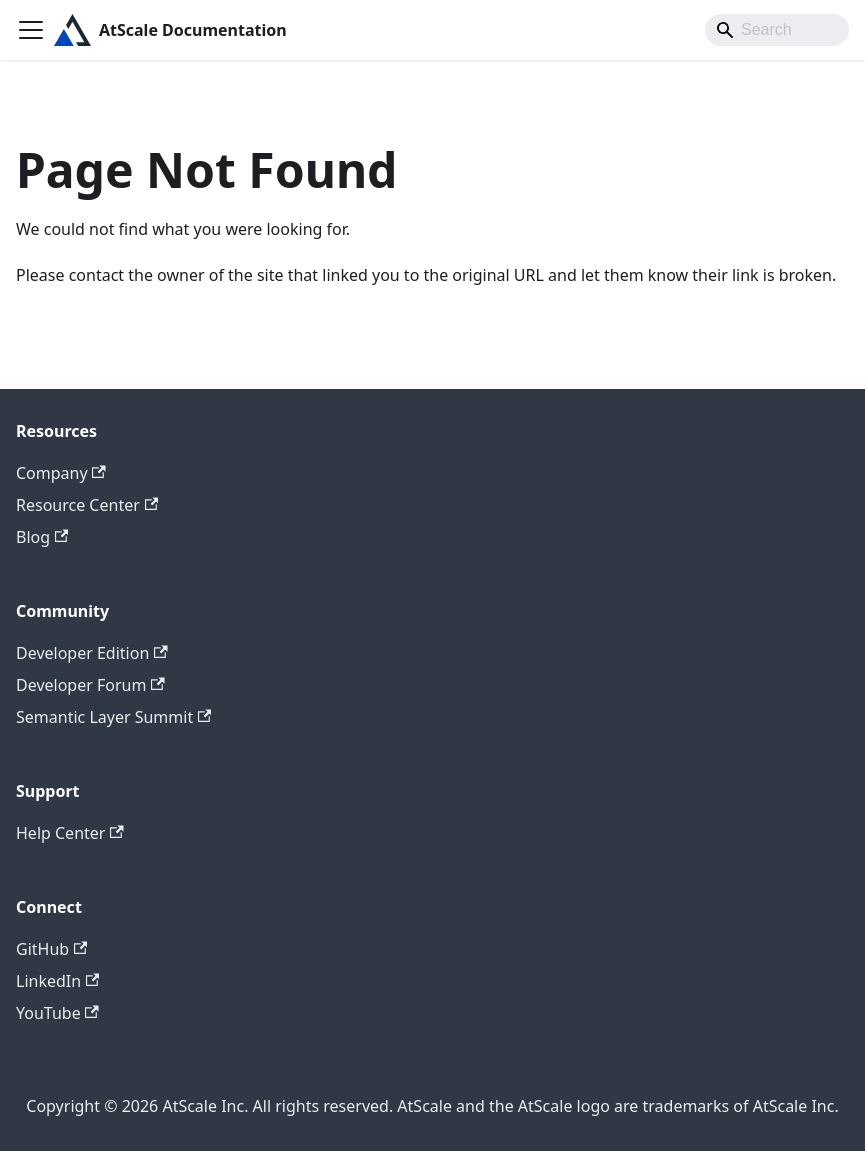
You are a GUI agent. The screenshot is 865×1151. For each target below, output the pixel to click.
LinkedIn (57, 981)
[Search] (777, 30)
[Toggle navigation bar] (31, 30)
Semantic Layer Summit (113, 717)
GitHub (51, 949)
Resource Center (87, 505)
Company (61, 473)
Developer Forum (90, 685)
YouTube (57, 1013)
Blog (42, 537)
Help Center (70, 833)
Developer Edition (92, 653)
